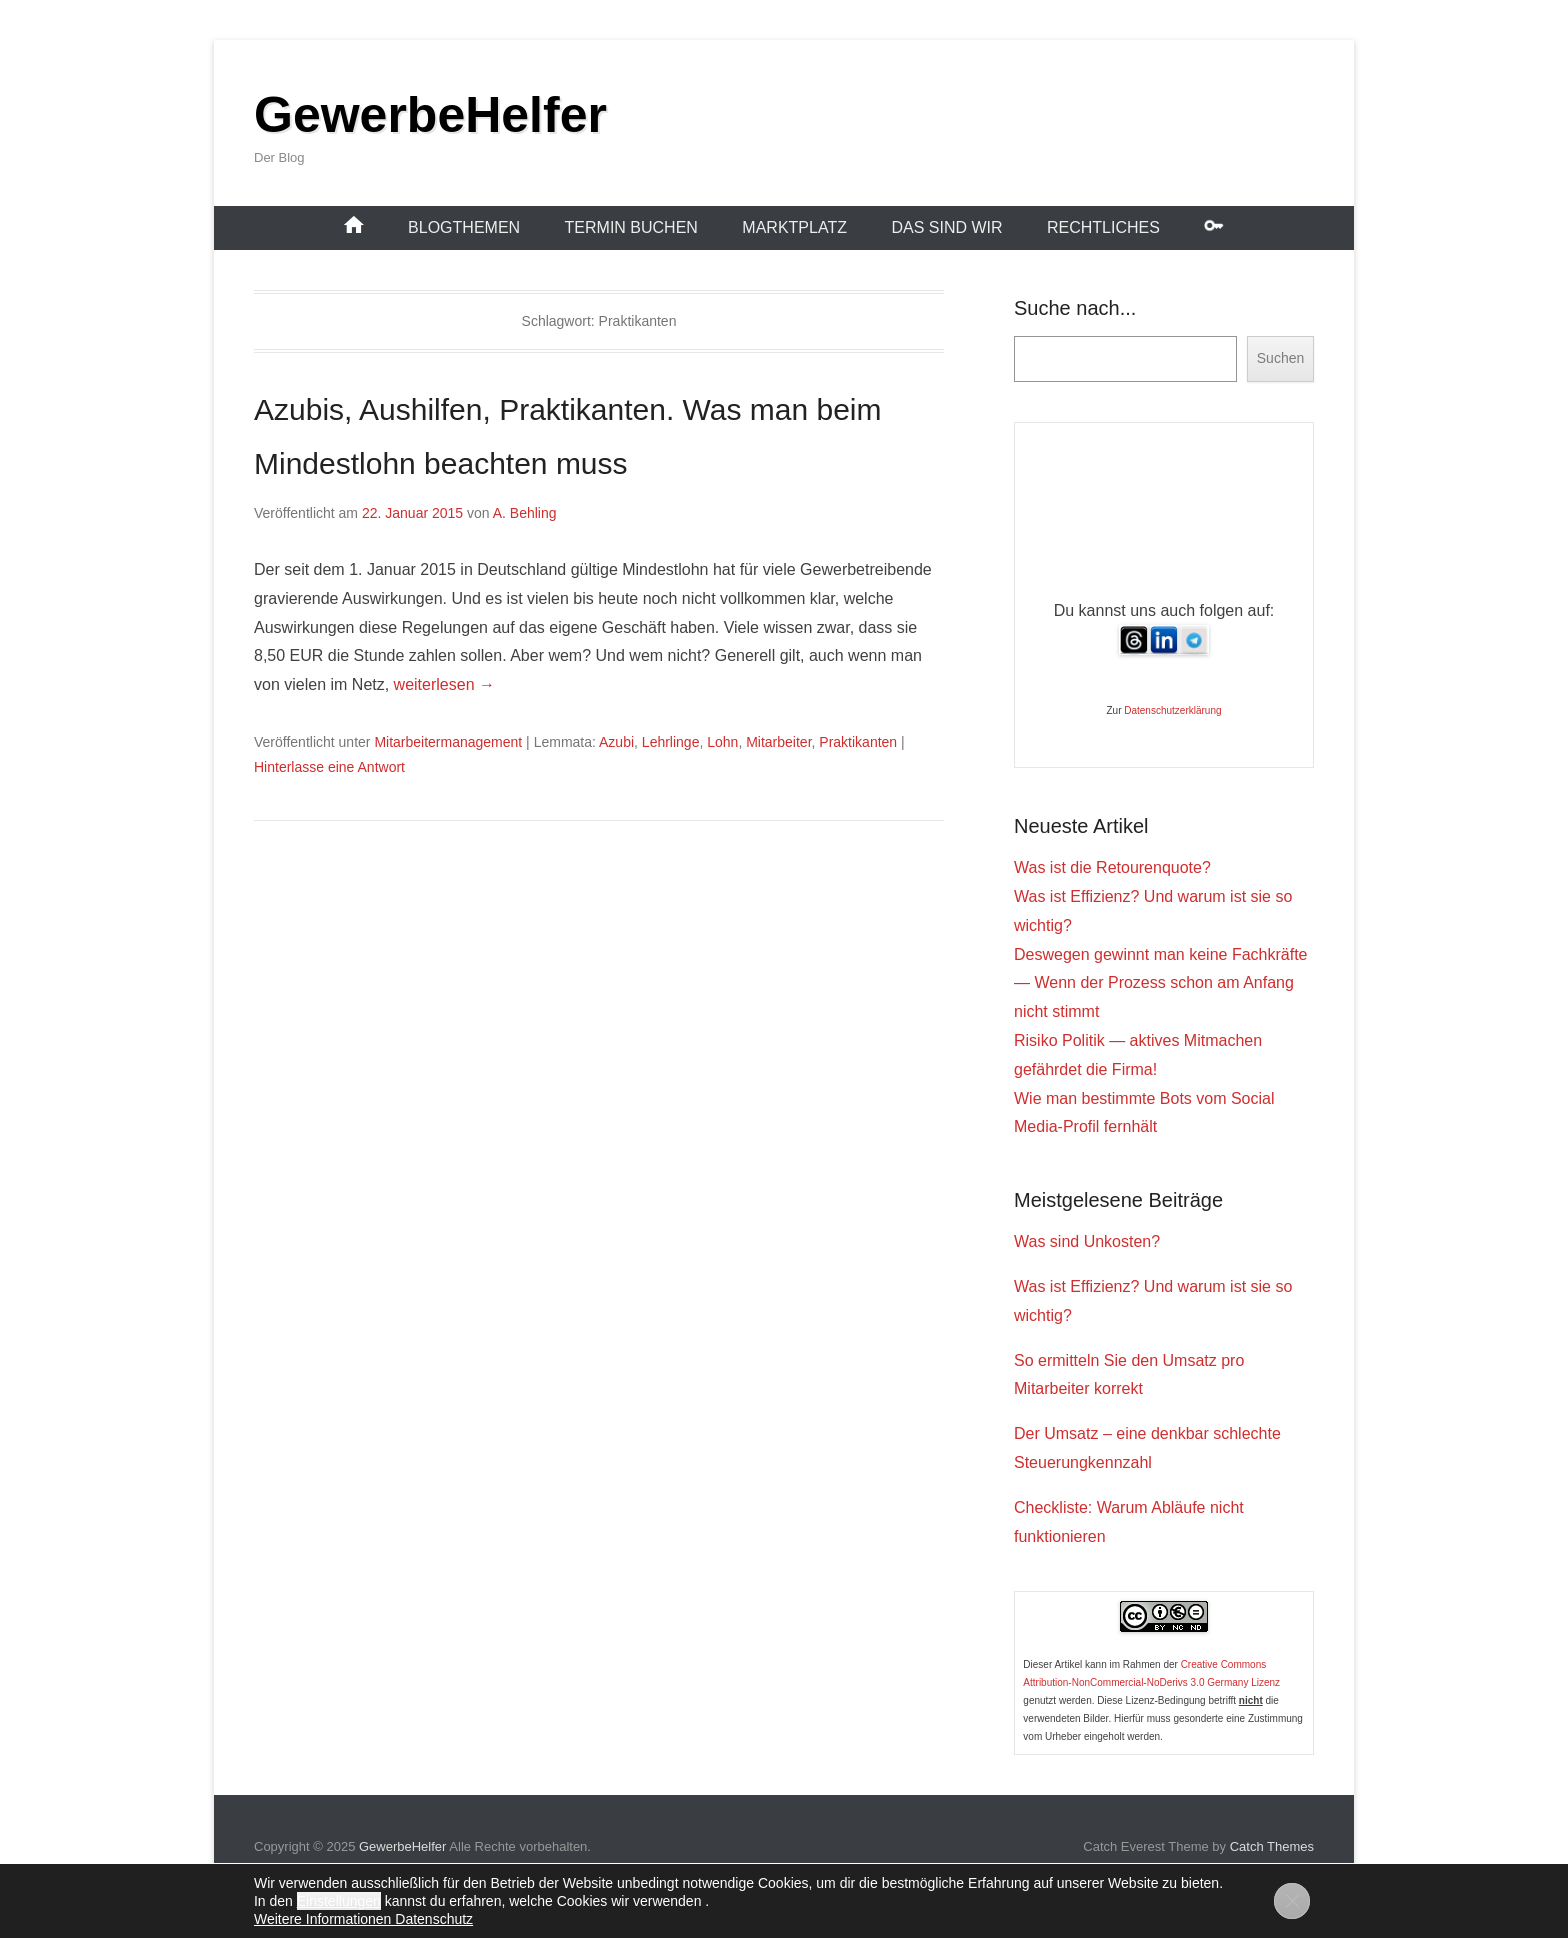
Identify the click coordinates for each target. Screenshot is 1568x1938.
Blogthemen (464, 227)
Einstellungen (339, 1901)
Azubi (616, 742)
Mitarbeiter (778, 742)
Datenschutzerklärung (1172, 710)
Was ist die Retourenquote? (1112, 867)
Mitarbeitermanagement (448, 742)
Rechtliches (1103, 227)
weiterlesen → (444, 684)
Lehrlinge (671, 742)
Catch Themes (1272, 1846)
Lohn (722, 742)
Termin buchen (631, 227)
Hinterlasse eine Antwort (329, 767)
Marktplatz (794, 227)
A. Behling (525, 513)
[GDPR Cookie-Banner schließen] (1292, 1901)
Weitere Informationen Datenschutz (363, 1919)
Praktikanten (858, 742)
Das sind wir (946, 227)
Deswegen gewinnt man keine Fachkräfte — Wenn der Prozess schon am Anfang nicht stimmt (1161, 983)
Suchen (1280, 358)
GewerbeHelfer (430, 115)
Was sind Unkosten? (1087, 1241)
